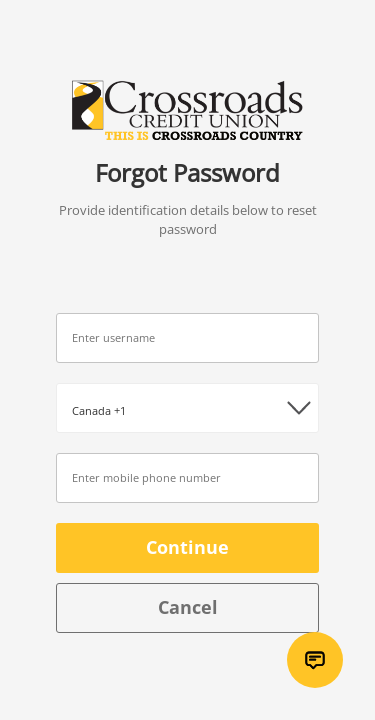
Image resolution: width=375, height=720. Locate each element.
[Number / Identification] (187, 478)
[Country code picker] (187, 408)
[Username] (187, 338)
